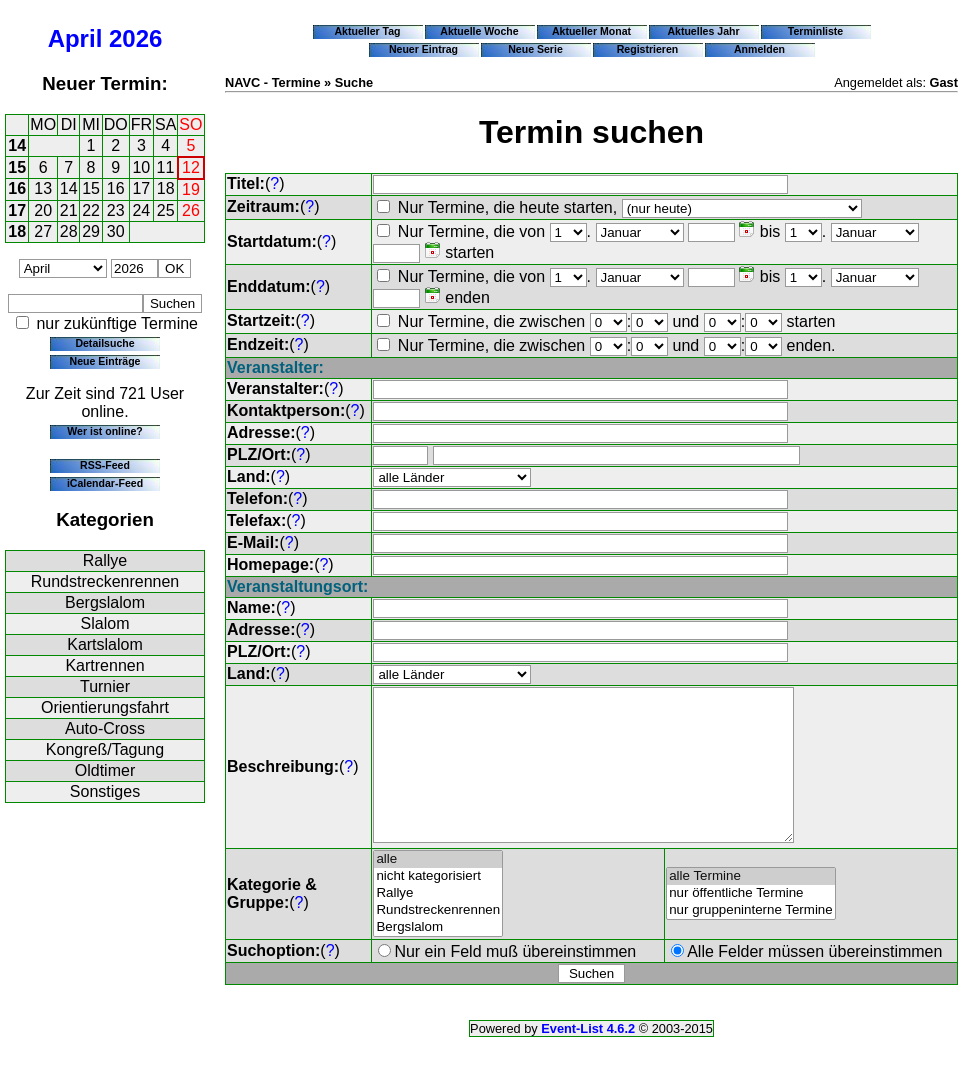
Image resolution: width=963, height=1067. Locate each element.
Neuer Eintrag (423, 49)
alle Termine (751, 906)
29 (91, 231)
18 (166, 188)
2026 (135, 38)
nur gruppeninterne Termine (751, 940)
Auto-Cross (105, 728)
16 (17, 188)
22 (91, 210)
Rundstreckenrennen (105, 581)
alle (438, 889)
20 (43, 210)
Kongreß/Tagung (105, 749)
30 (116, 231)
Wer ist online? (104, 431)
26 (191, 210)
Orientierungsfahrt (105, 707)
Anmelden (759, 49)
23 (116, 210)
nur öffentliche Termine (751, 923)
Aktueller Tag (367, 31)
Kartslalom (105, 644)
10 (141, 167)
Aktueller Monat (591, 31)
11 (166, 167)
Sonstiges (105, 791)
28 (69, 231)
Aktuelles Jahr (703, 31)
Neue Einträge (105, 361)
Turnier (105, 686)
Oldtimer (105, 770)
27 (43, 231)
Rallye (105, 560)
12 (191, 167)
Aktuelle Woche (479, 31)
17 (141, 188)
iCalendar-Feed (105, 483)
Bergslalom (105, 602)
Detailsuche (104, 343)
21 (69, 210)
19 (191, 189)
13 (43, 188)
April (75, 38)
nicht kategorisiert (438, 906)
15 (17, 167)
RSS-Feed (105, 465)
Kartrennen (104, 665)
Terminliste (815, 31)
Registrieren (648, 49)
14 (17, 145)
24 (141, 210)
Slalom (105, 623)
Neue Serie (535, 49)
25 (166, 210)
